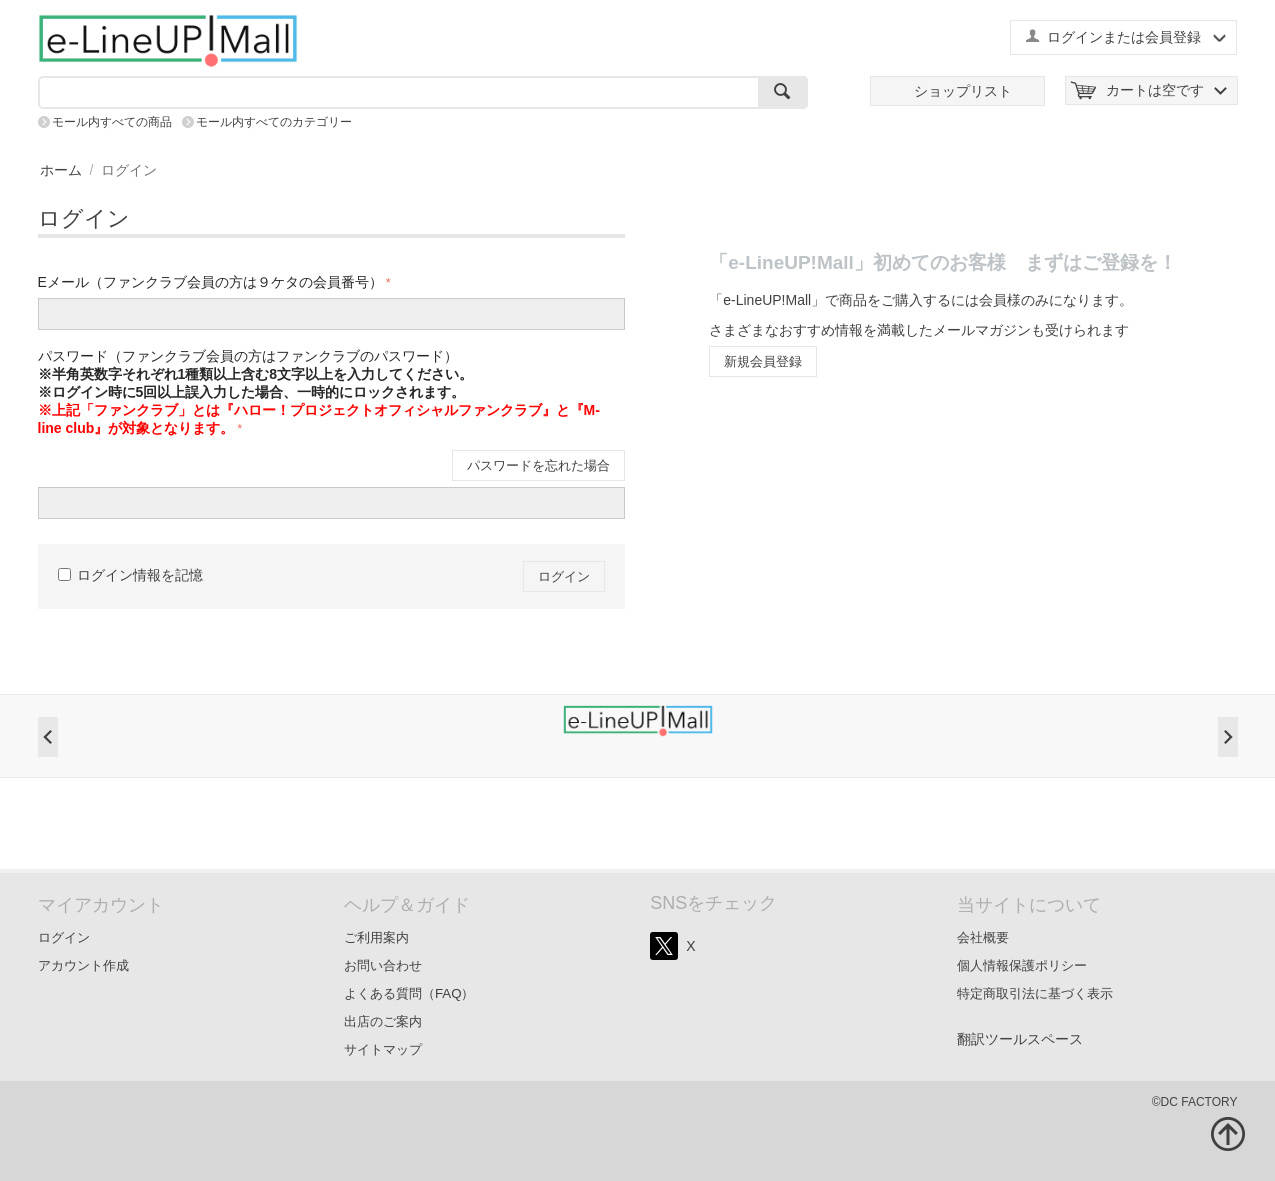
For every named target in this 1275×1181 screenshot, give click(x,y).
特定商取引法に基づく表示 (1035, 993)
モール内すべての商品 (112, 122)
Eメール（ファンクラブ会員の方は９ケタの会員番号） (210, 282)
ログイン (564, 576)
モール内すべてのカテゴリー (274, 122)
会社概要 (983, 937)
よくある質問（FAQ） (409, 993)
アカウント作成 (83, 965)
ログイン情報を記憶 (130, 575)
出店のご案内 (383, 1021)
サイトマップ (383, 1049)
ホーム (61, 170)
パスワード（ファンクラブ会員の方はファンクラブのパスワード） (319, 392)
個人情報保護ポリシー (1022, 965)
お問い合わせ (383, 965)
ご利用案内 (376, 937)
